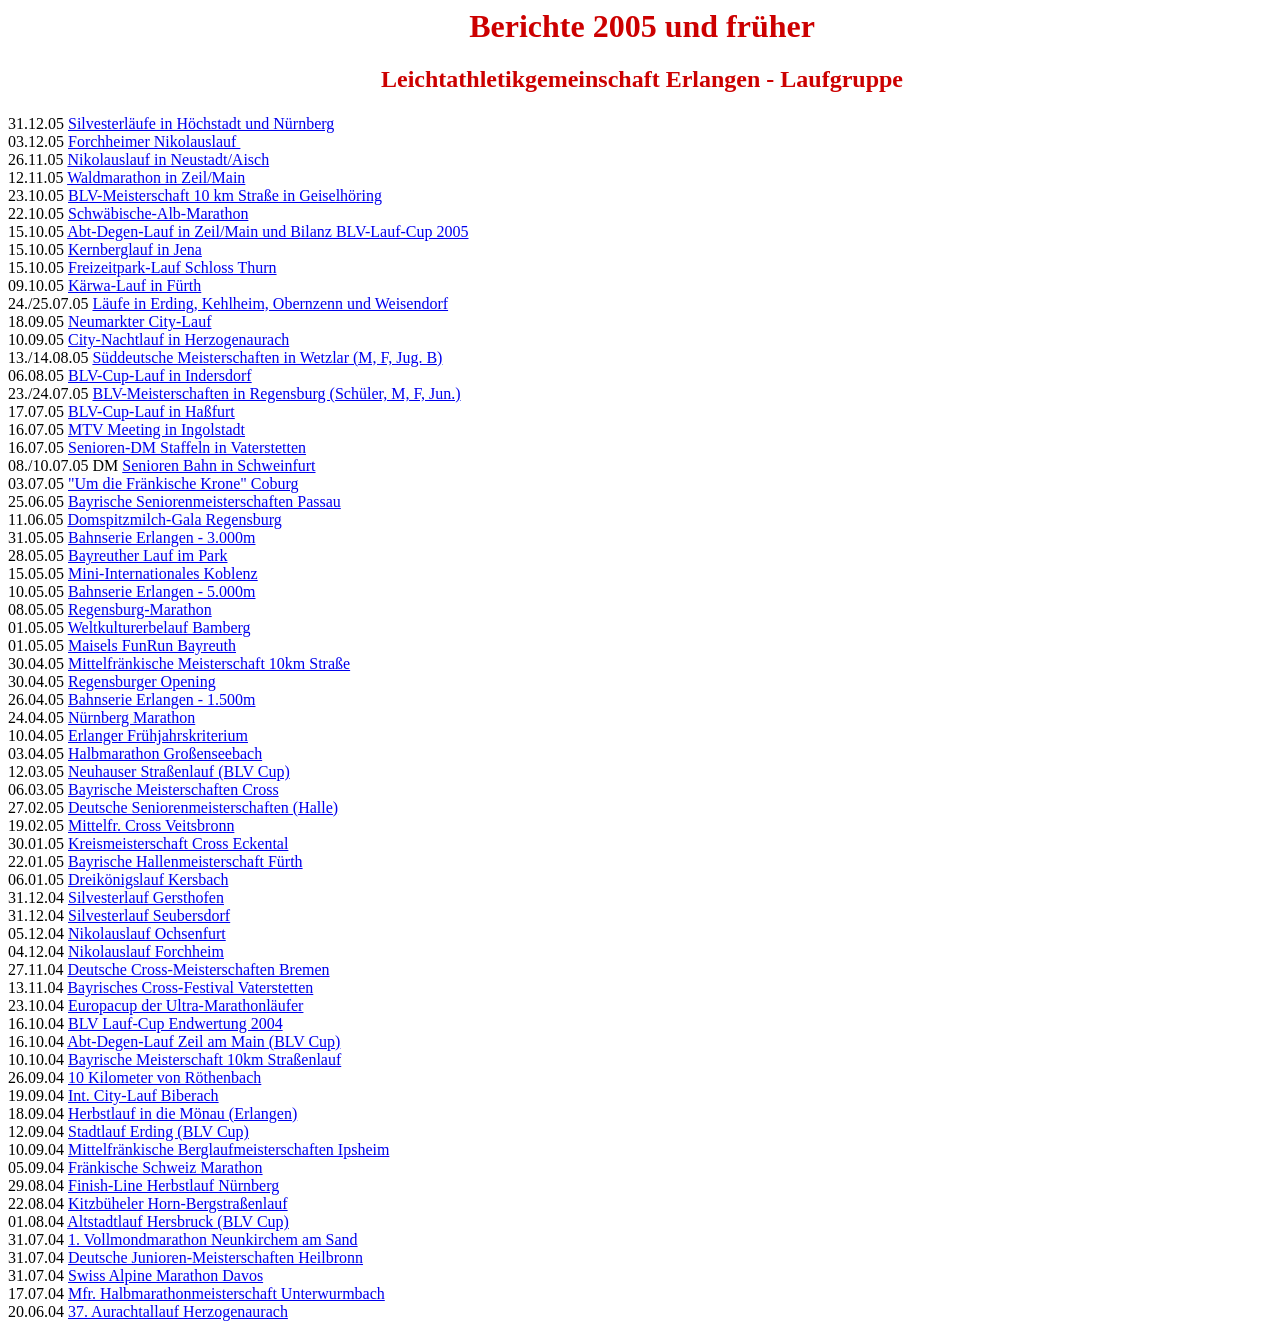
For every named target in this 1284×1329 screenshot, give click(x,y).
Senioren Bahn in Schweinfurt (218, 465)
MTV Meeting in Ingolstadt (156, 429)
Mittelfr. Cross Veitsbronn (151, 825)
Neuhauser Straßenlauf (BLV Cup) (179, 771)
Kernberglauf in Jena (135, 249)
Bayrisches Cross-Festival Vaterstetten (190, 987)
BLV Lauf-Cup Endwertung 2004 (175, 1023)
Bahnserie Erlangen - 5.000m (162, 591)
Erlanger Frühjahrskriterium (158, 735)
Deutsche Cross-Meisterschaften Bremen (198, 969)
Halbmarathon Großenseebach (165, 753)
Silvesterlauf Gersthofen (146, 897)
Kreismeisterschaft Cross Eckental (178, 843)
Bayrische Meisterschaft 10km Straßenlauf (204, 1059)
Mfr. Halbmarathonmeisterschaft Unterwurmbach (226, 1293)
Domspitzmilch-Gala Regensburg (174, 519)
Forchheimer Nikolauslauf (154, 141)
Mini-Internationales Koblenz (163, 573)
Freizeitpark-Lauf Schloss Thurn (172, 267)
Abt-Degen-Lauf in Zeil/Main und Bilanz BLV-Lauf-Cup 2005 (267, 231)
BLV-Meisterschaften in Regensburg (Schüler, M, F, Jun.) (276, 393)
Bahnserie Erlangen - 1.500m (162, 699)
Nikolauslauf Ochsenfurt (147, 933)
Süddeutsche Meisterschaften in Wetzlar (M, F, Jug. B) (267, 357)
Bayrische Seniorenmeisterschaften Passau (204, 501)
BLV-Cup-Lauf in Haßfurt (151, 411)
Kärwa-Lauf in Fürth (134, 285)
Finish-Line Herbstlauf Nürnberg (173, 1185)
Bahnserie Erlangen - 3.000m (162, 537)
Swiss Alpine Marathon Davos (165, 1275)
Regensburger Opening (142, 681)
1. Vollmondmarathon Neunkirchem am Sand (213, 1239)
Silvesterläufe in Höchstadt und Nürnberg (201, 123)
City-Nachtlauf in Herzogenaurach (178, 339)
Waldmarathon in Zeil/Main (156, 177)
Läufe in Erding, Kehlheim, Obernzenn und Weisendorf (270, 303)
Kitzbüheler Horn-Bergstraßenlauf (178, 1203)
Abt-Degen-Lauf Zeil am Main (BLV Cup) (203, 1041)
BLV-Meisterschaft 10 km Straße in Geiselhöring (225, 195)
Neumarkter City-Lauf (140, 321)
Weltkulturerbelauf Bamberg (159, 627)
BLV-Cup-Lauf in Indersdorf (160, 375)
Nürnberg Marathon (131, 717)
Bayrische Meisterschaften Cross (173, 789)
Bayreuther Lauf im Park (148, 555)
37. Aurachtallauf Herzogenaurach (178, 1311)
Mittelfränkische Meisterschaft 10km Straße (209, 663)
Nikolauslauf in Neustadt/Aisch (168, 159)
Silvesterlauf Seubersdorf (149, 915)
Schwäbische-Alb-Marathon (158, 213)
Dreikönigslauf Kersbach (148, 879)
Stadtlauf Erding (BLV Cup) (158, 1131)
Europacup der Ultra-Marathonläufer (185, 1005)
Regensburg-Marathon (140, 609)
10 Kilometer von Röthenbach (164, 1077)
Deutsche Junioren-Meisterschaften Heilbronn (215, 1257)
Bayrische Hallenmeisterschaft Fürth (185, 861)
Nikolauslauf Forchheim (146, 951)
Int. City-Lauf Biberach (143, 1095)
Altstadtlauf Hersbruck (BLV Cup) (178, 1221)
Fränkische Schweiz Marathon (165, 1167)
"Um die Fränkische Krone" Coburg (183, 483)
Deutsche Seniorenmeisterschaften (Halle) (203, 807)
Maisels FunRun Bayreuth (152, 645)
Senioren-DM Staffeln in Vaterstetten (187, 447)
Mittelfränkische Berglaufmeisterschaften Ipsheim (228, 1149)
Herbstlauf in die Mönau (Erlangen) (182, 1113)
